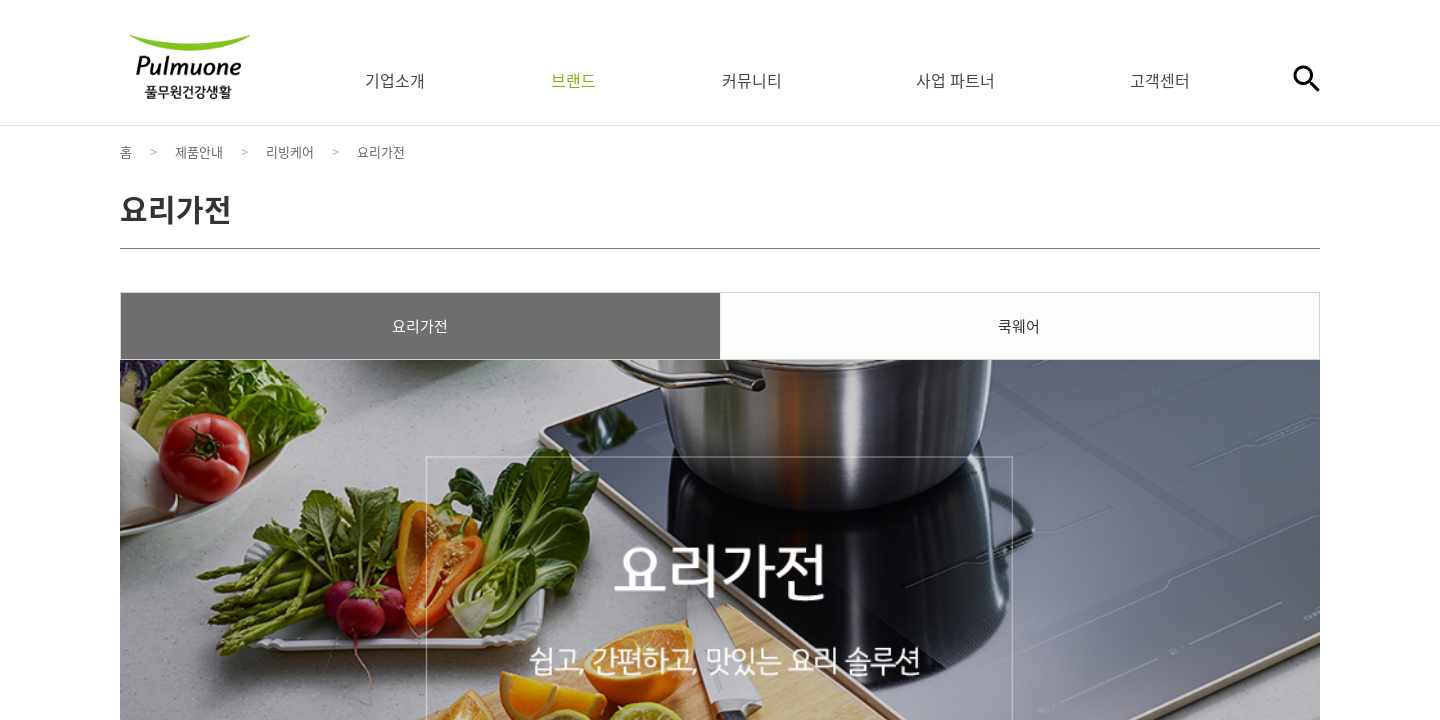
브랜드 (573, 80)
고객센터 (1160, 80)
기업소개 (395, 80)
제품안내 (199, 151)
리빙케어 (290, 151)
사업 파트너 (955, 80)
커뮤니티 (752, 80)
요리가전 (381, 151)
